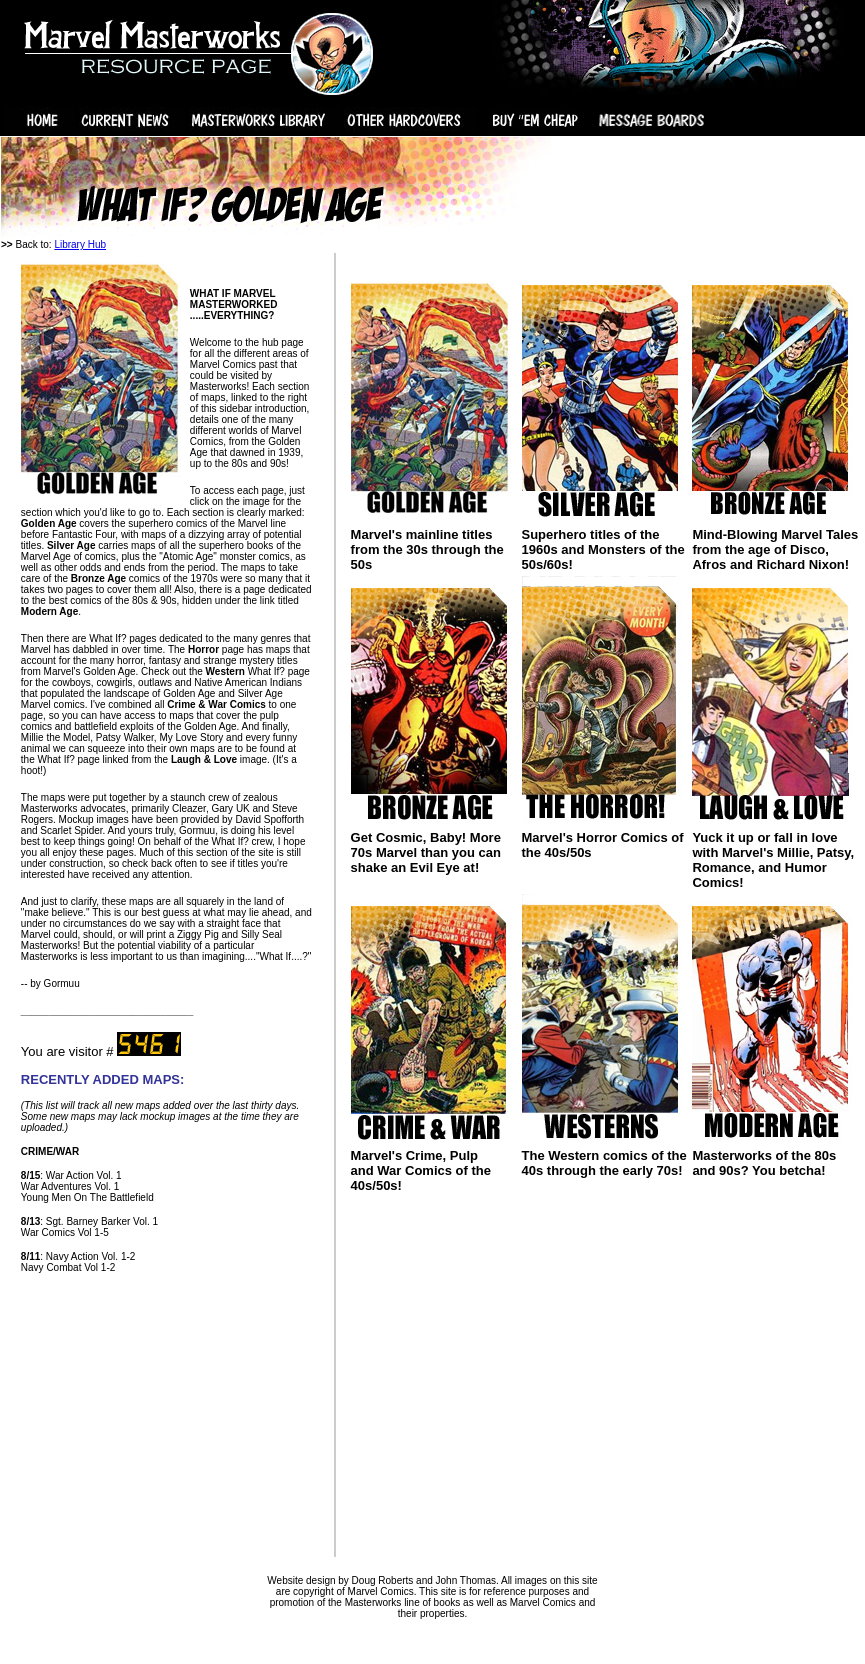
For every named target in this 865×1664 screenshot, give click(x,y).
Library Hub (80, 244)
